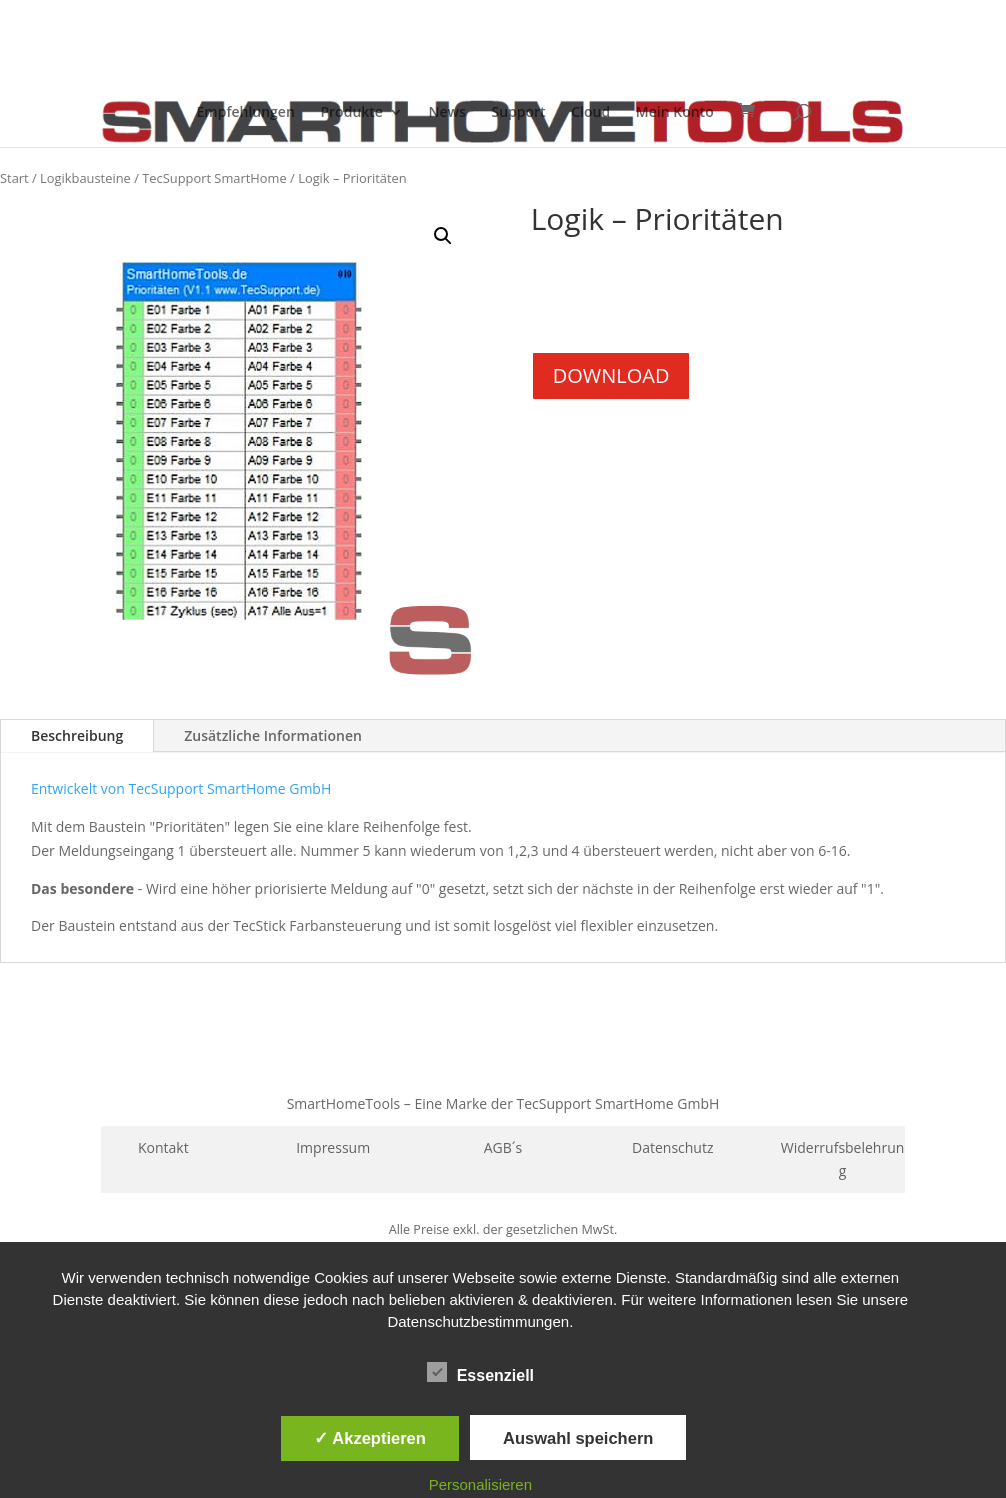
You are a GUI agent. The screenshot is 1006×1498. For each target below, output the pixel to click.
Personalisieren (480, 1484)
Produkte (351, 113)
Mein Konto (675, 113)
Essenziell (480, 1373)
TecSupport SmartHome (214, 178)
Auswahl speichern (578, 1438)
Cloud (590, 113)
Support (518, 113)
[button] (443, 236)
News (447, 113)
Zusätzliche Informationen (273, 735)
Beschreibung (77, 735)
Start (14, 178)
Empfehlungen (246, 113)
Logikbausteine (85, 178)
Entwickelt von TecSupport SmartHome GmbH (181, 788)
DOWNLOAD (611, 375)
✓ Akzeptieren (370, 1438)
